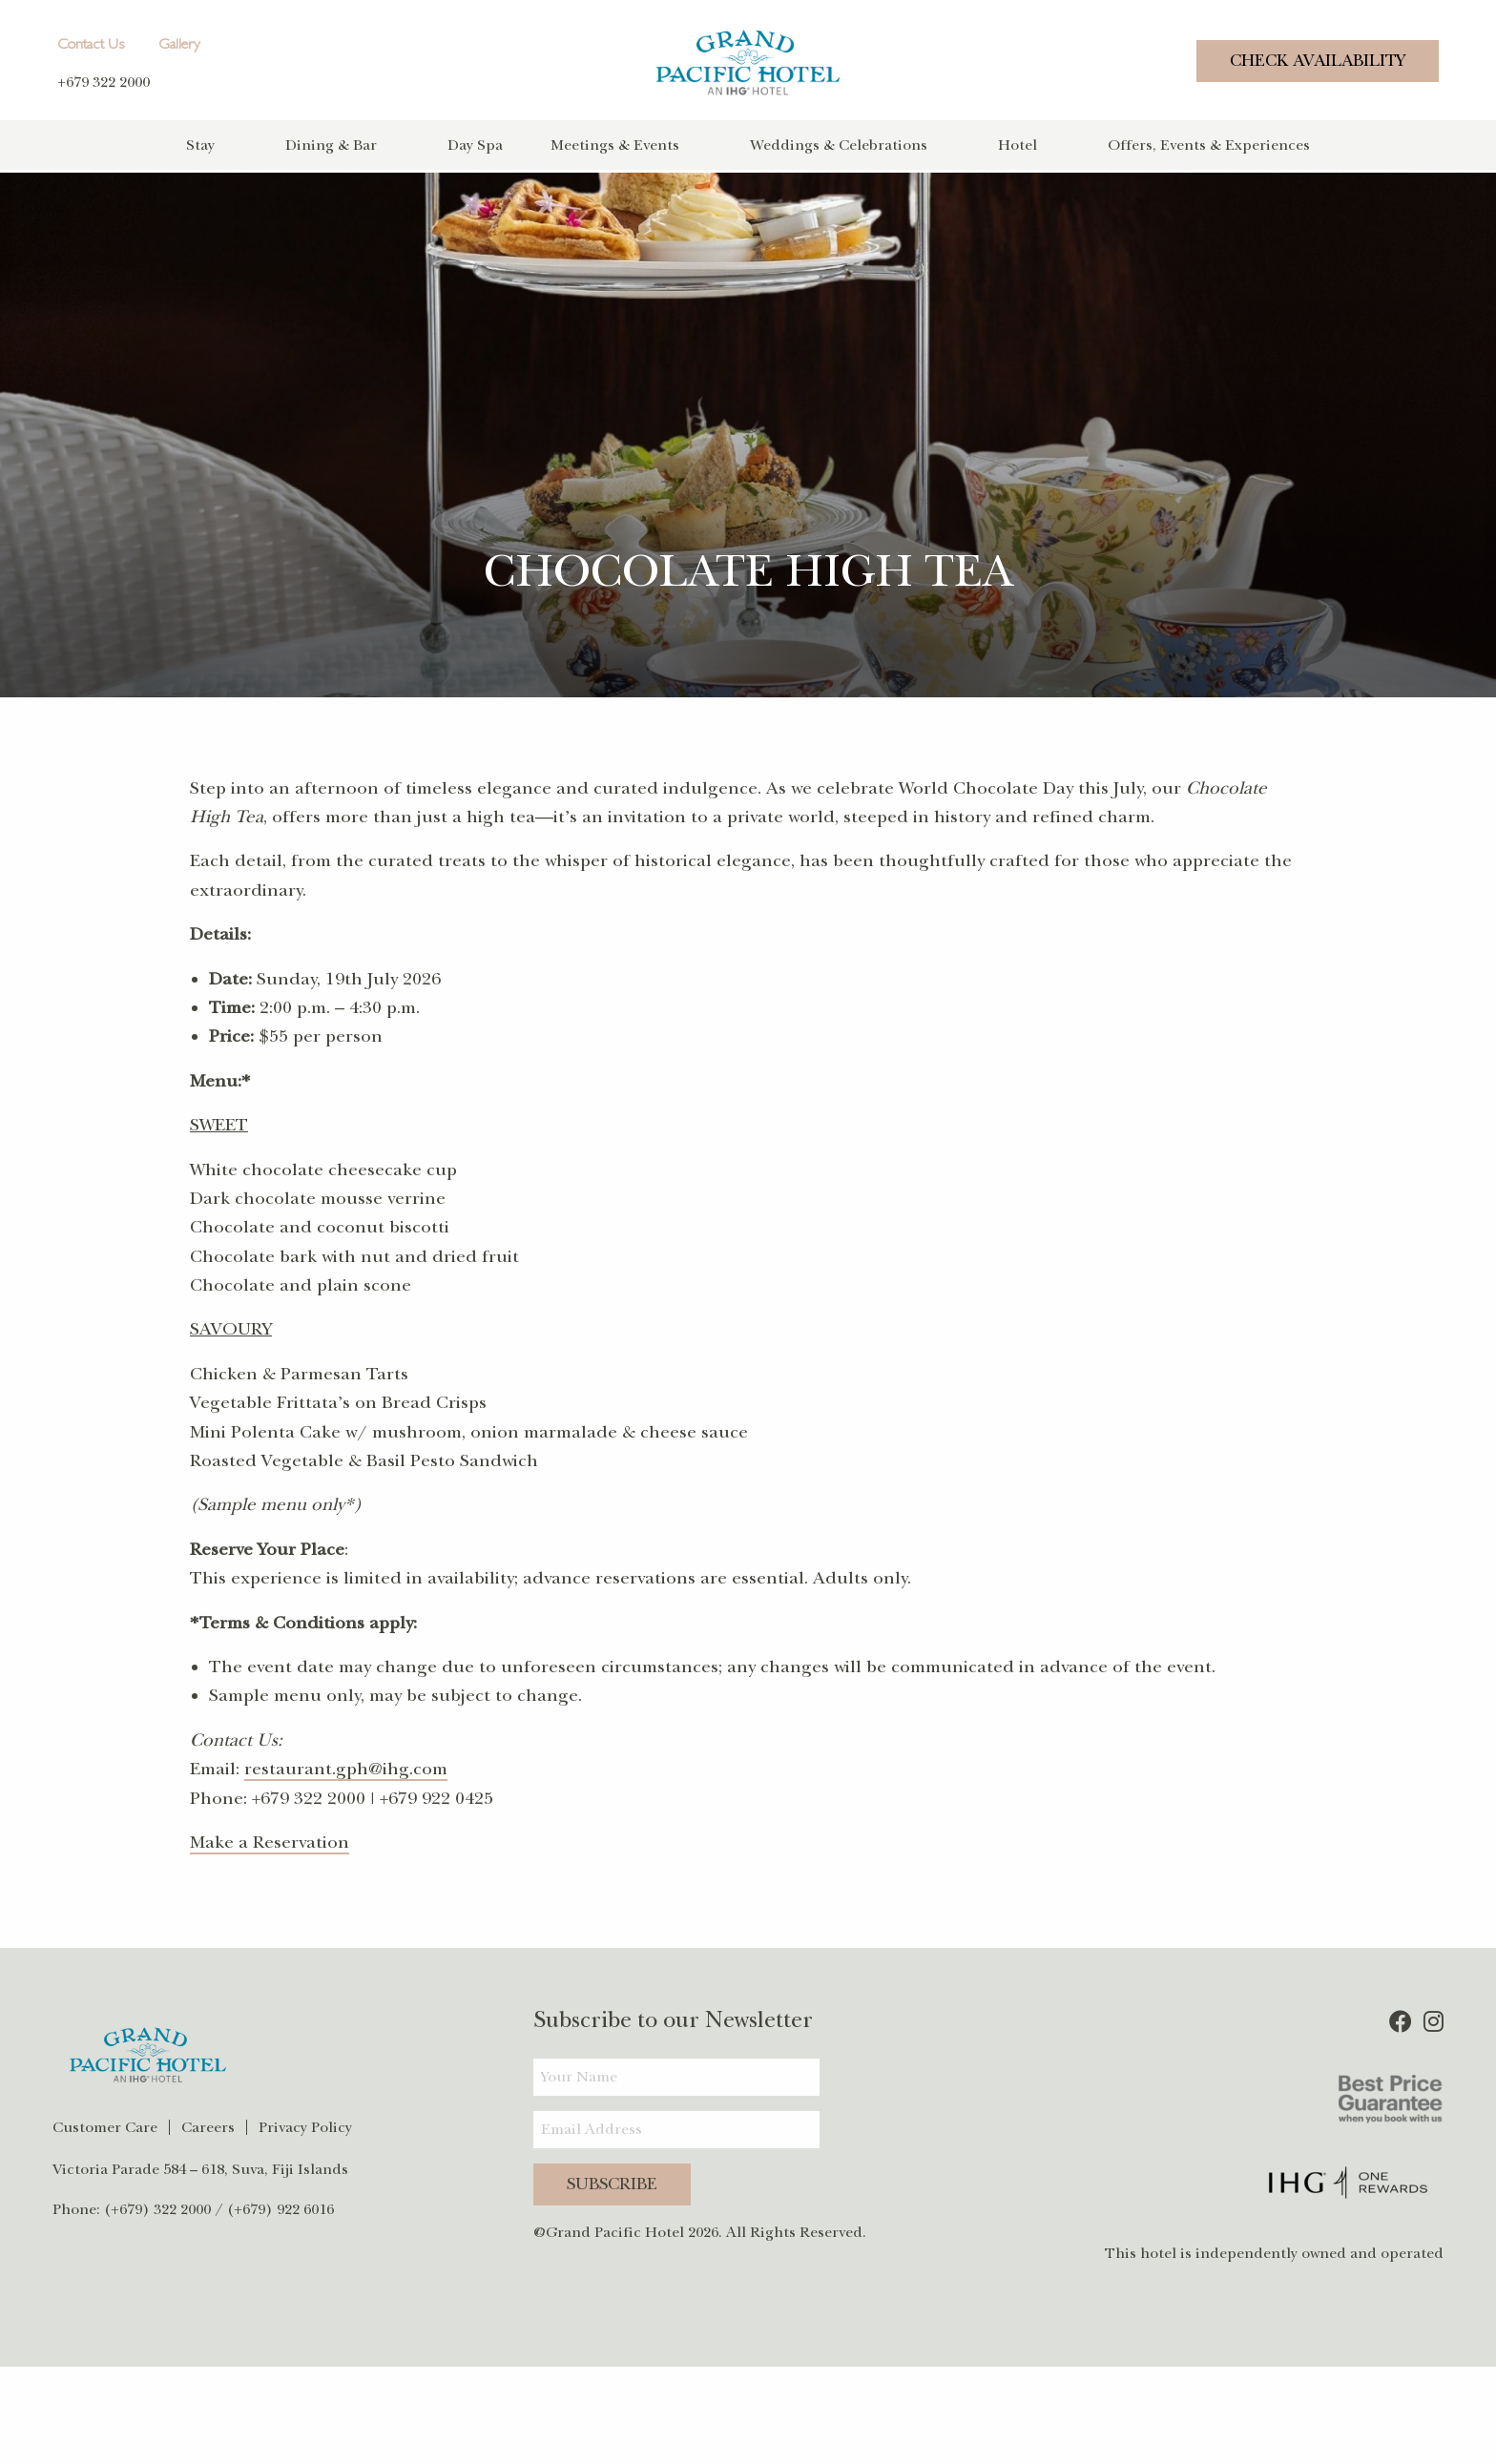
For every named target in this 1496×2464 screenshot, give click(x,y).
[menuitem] (235, 145)
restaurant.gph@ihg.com (345, 1766)
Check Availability (1317, 61)
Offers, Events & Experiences (1209, 145)
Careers (208, 2124)
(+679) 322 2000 (157, 2206)
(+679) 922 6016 (280, 2206)
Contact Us (90, 45)
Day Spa (475, 145)
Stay (200, 145)
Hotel (1017, 145)
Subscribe (612, 2181)
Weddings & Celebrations (838, 145)
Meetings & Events (615, 145)
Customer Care (104, 2124)
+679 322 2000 (103, 82)
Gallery (179, 45)
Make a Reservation (269, 1839)
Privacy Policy (305, 2124)
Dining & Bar (331, 145)
